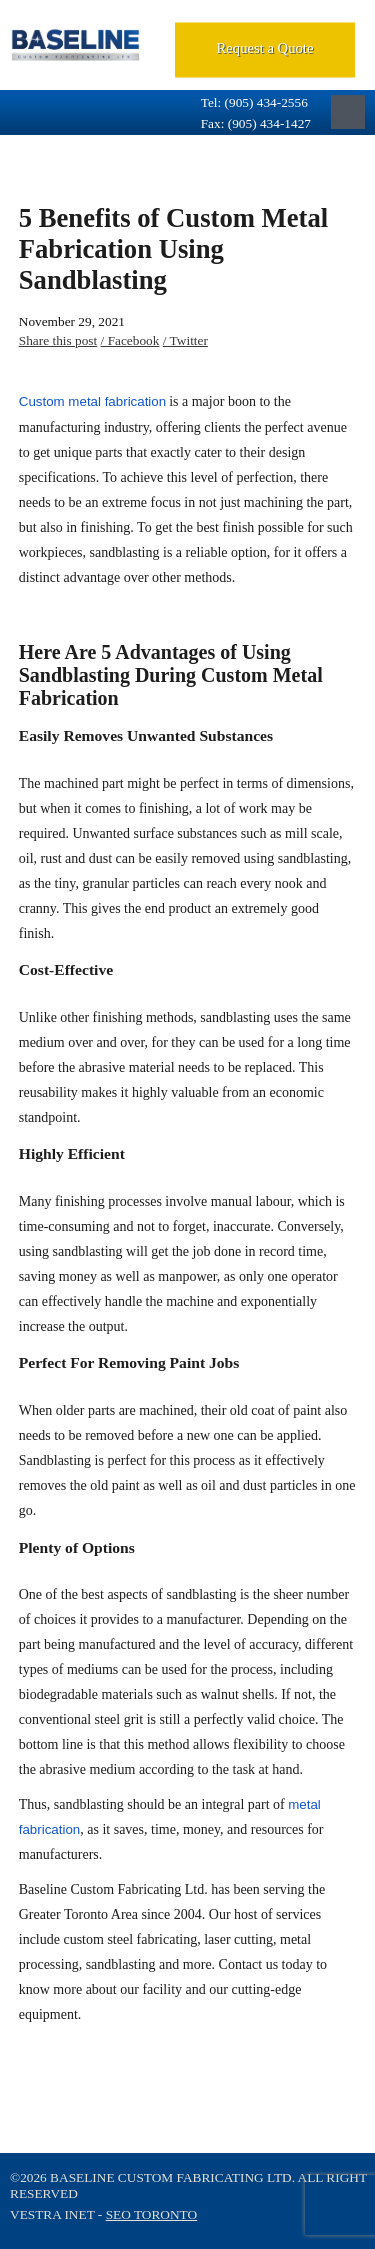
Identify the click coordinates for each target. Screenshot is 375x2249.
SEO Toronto (151, 2214)
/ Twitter (185, 340)
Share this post (58, 340)
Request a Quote (265, 48)
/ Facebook (130, 340)
